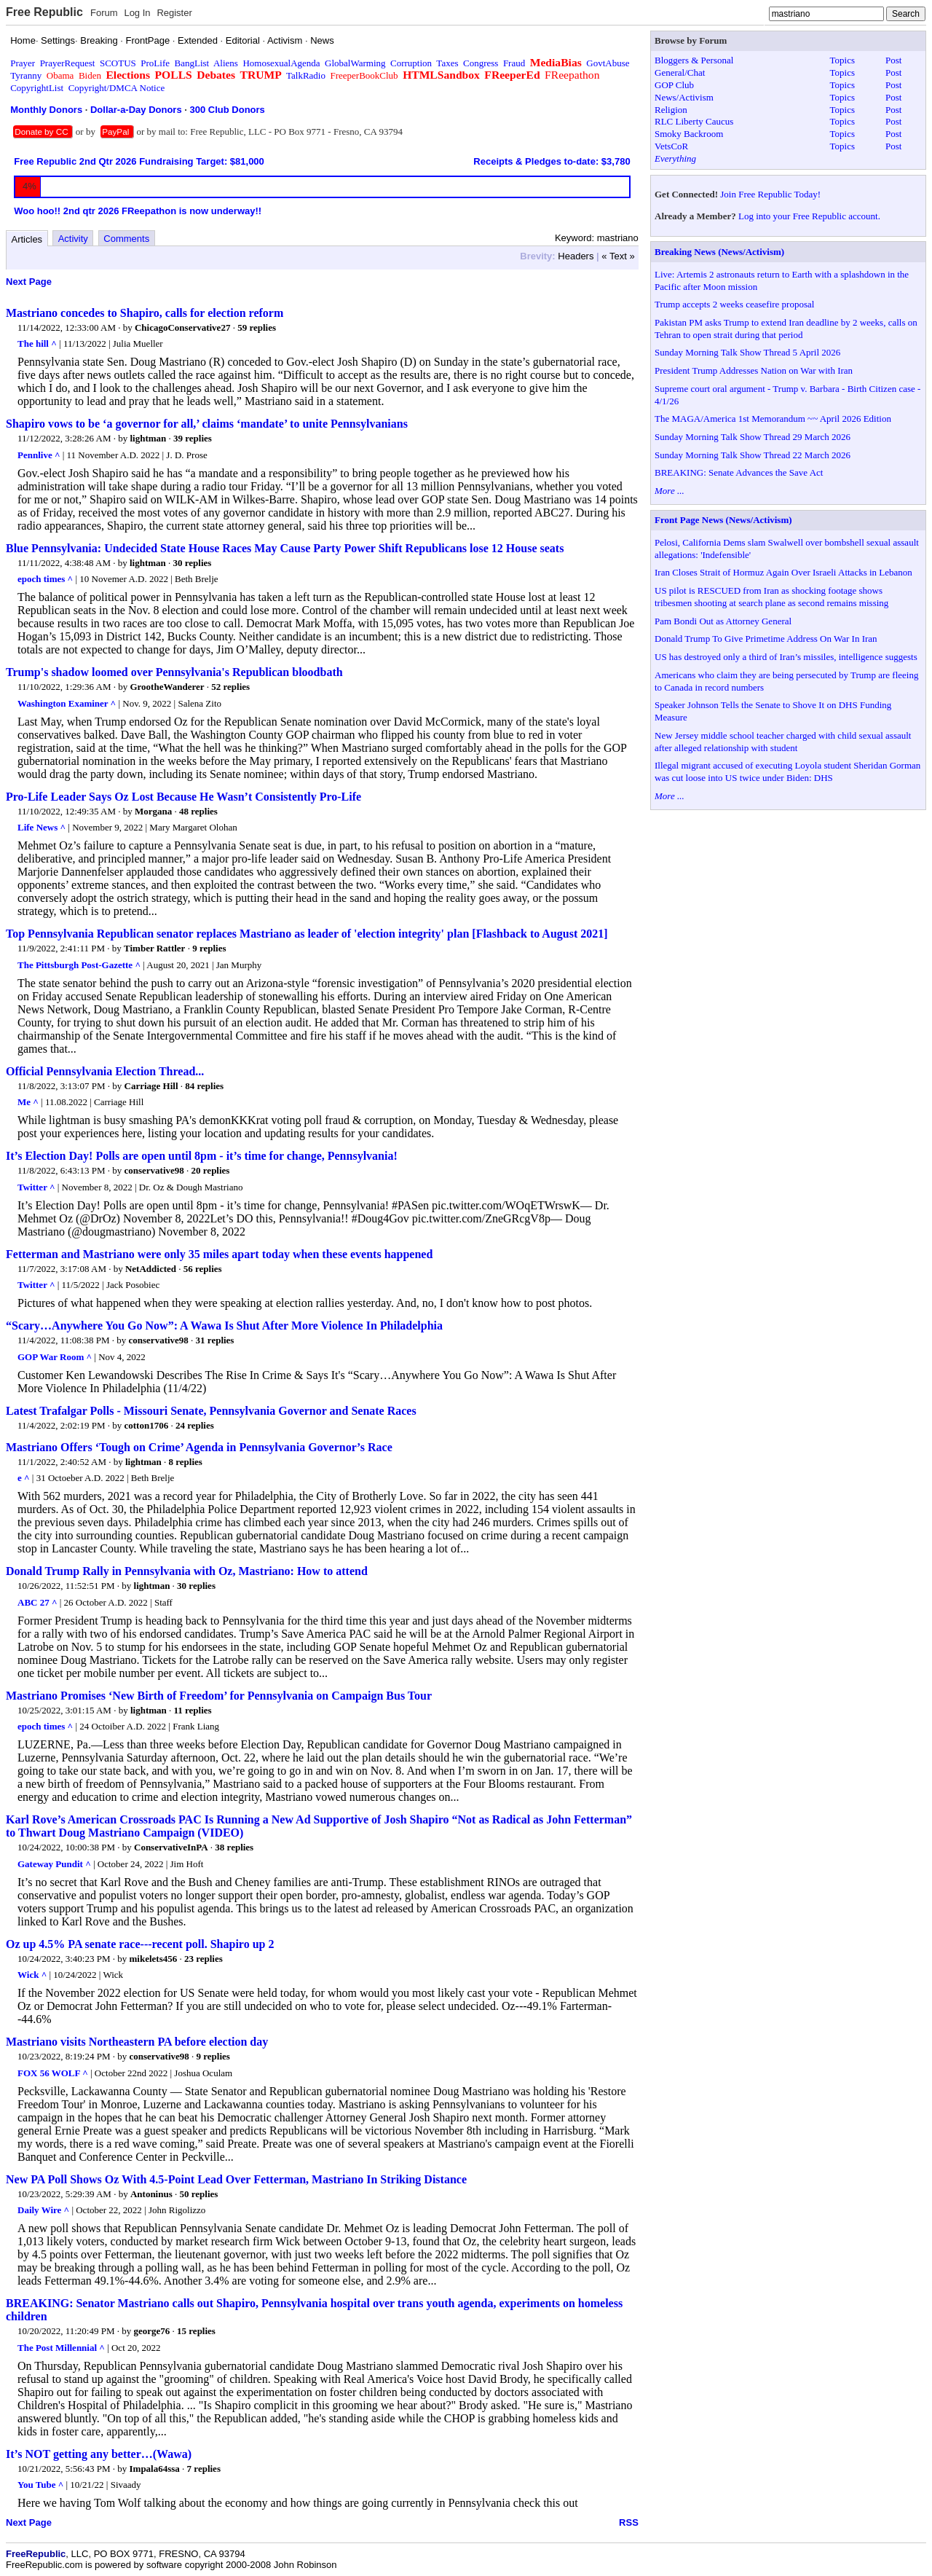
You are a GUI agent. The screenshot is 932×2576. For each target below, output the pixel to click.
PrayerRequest (67, 63)
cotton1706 (147, 1425)
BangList (192, 63)
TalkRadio (305, 75)
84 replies (204, 1085)
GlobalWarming (355, 63)
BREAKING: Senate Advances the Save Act (739, 472)
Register (174, 12)
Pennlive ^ (38, 454)
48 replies (198, 811)
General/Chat (680, 72)
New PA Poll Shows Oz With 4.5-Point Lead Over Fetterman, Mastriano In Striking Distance (236, 2179)
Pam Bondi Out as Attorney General (723, 621)
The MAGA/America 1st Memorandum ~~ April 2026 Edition (773, 418)
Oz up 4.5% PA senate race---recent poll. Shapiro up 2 (140, 1944)
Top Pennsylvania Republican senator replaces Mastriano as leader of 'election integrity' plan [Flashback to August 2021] (307, 933)
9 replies (209, 948)
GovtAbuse (607, 63)
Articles (27, 239)
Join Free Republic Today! (770, 194)
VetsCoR (671, 146)
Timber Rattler (154, 948)
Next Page (29, 281)
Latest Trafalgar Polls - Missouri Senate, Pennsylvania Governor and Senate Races (211, 1411)
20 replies (210, 1170)
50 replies (199, 2193)
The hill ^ (37, 343)
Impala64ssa (155, 2468)
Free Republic (44, 12)
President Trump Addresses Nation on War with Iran (754, 370)
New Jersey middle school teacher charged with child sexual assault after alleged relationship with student (783, 741)
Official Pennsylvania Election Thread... (105, 1071)
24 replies (194, 1425)
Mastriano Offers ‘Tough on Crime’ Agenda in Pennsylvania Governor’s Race (199, 1447)
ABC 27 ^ (37, 1602)
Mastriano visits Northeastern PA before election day (137, 2041)
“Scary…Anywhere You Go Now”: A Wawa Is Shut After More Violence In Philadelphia (224, 1325)
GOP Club (674, 84)
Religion (671, 109)
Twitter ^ (36, 1187)
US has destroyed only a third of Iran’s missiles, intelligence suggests (786, 656)
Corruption (411, 63)
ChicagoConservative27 (182, 327)
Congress (480, 63)
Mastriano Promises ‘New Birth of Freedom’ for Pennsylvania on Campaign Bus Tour (219, 1695)
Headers (575, 256)
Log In (137, 12)
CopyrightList (36, 87)
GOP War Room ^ (54, 1356)
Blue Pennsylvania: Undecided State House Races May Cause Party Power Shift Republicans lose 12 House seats (285, 548)
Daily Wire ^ (43, 2209)
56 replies (202, 1268)
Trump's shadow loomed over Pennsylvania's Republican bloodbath (174, 672)
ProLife (155, 63)
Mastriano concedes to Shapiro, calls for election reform (144, 313)
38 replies (234, 1847)
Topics (842, 60)
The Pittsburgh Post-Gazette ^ (79, 964)
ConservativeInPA (171, 1847)
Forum (104, 12)
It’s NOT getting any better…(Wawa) (98, 2454)
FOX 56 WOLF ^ (52, 2073)
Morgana (153, 811)
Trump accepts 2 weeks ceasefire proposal (734, 304)
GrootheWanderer (167, 686)
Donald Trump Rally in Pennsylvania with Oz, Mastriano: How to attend (187, 1571)
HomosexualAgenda (281, 63)
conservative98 (154, 1170)
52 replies (230, 686)
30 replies (192, 562)
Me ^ (28, 1101)
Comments (126, 238)
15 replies (196, 2330)
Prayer (22, 63)
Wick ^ (32, 1974)
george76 (152, 2330)
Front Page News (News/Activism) (723, 519)
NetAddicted (150, 1268)
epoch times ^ (45, 578)
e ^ (23, 1477)
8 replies (185, 1461)
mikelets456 (154, 1958)
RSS (629, 2522)
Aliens (225, 63)
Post (893, 60)
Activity (73, 238)
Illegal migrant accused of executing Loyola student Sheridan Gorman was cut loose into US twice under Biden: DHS (787, 771)
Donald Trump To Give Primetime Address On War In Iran (766, 638)
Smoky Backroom (689, 133)
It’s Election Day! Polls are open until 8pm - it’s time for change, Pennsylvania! (202, 1156)
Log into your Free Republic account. (809, 216)
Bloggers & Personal (694, 60)
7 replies (204, 2468)
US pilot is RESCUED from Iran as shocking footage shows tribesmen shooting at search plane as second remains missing (771, 596)
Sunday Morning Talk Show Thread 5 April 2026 (747, 352)
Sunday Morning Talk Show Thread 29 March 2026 (752, 436)
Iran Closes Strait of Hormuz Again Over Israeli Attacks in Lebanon (783, 572)
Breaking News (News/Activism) (719, 251)
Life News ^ (41, 827)
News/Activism (684, 97)
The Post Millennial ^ (61, 2347)
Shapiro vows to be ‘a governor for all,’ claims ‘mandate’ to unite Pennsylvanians (207, 423)
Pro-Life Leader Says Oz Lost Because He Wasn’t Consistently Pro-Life (183, 796)
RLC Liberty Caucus (694, 121)
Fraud (514, 63)
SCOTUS (118, 63)
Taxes (447, 63)
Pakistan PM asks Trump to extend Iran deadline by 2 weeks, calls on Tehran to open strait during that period (786, 328)
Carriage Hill (151, 1085)
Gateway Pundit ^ (54, 1863)
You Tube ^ (40, 2484)
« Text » (617, 256)
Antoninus (151, 2193)
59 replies (256, 327)
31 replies (215, 1340)
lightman (148, 438)
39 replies (192, 438)
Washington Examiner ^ (66, 703)
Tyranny (26, 75)
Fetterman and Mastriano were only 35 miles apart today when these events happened (219, 1254)
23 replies (203, 1958)
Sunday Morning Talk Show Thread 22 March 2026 (752, 454)
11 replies (193, 1710)
